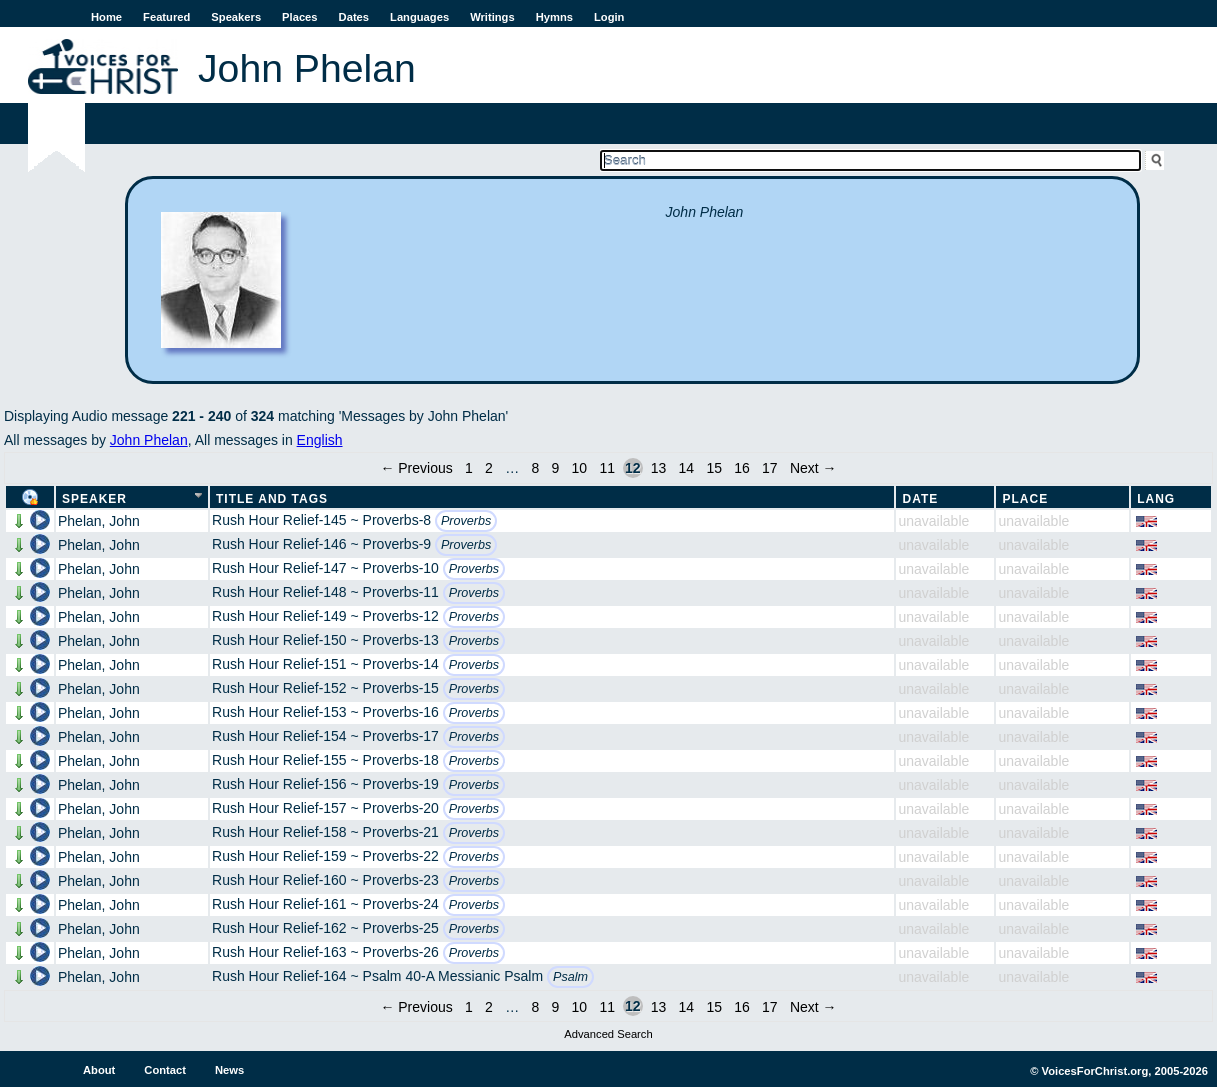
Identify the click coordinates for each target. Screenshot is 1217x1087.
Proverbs (466, 521)
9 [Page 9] (555, 468)
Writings (492, 17)
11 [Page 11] (607, 468)
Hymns (554, 17)
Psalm (570, 977)
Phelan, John (99, 521)
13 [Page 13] (659, 468)
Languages (419, 17)
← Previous (416, 468)
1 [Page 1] (469, 468)
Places (299, 17)
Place (1025, 499)
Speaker (94, 499)
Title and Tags (272, 499)
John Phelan (149, 440)
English (320, 440)
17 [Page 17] (770, 468)
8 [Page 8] (535, 468)
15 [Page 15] (714, 468)
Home (106, 17)
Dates (354, 17)
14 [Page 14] (687, 468)
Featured (166, 17)
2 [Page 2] (489, 468)
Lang (1156, 499)
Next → (813, 468)
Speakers (236, 17)
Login (609, 17)
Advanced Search (608, 1034)
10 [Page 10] (580, 468)
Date (920, 499)
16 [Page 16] (742, 468)
